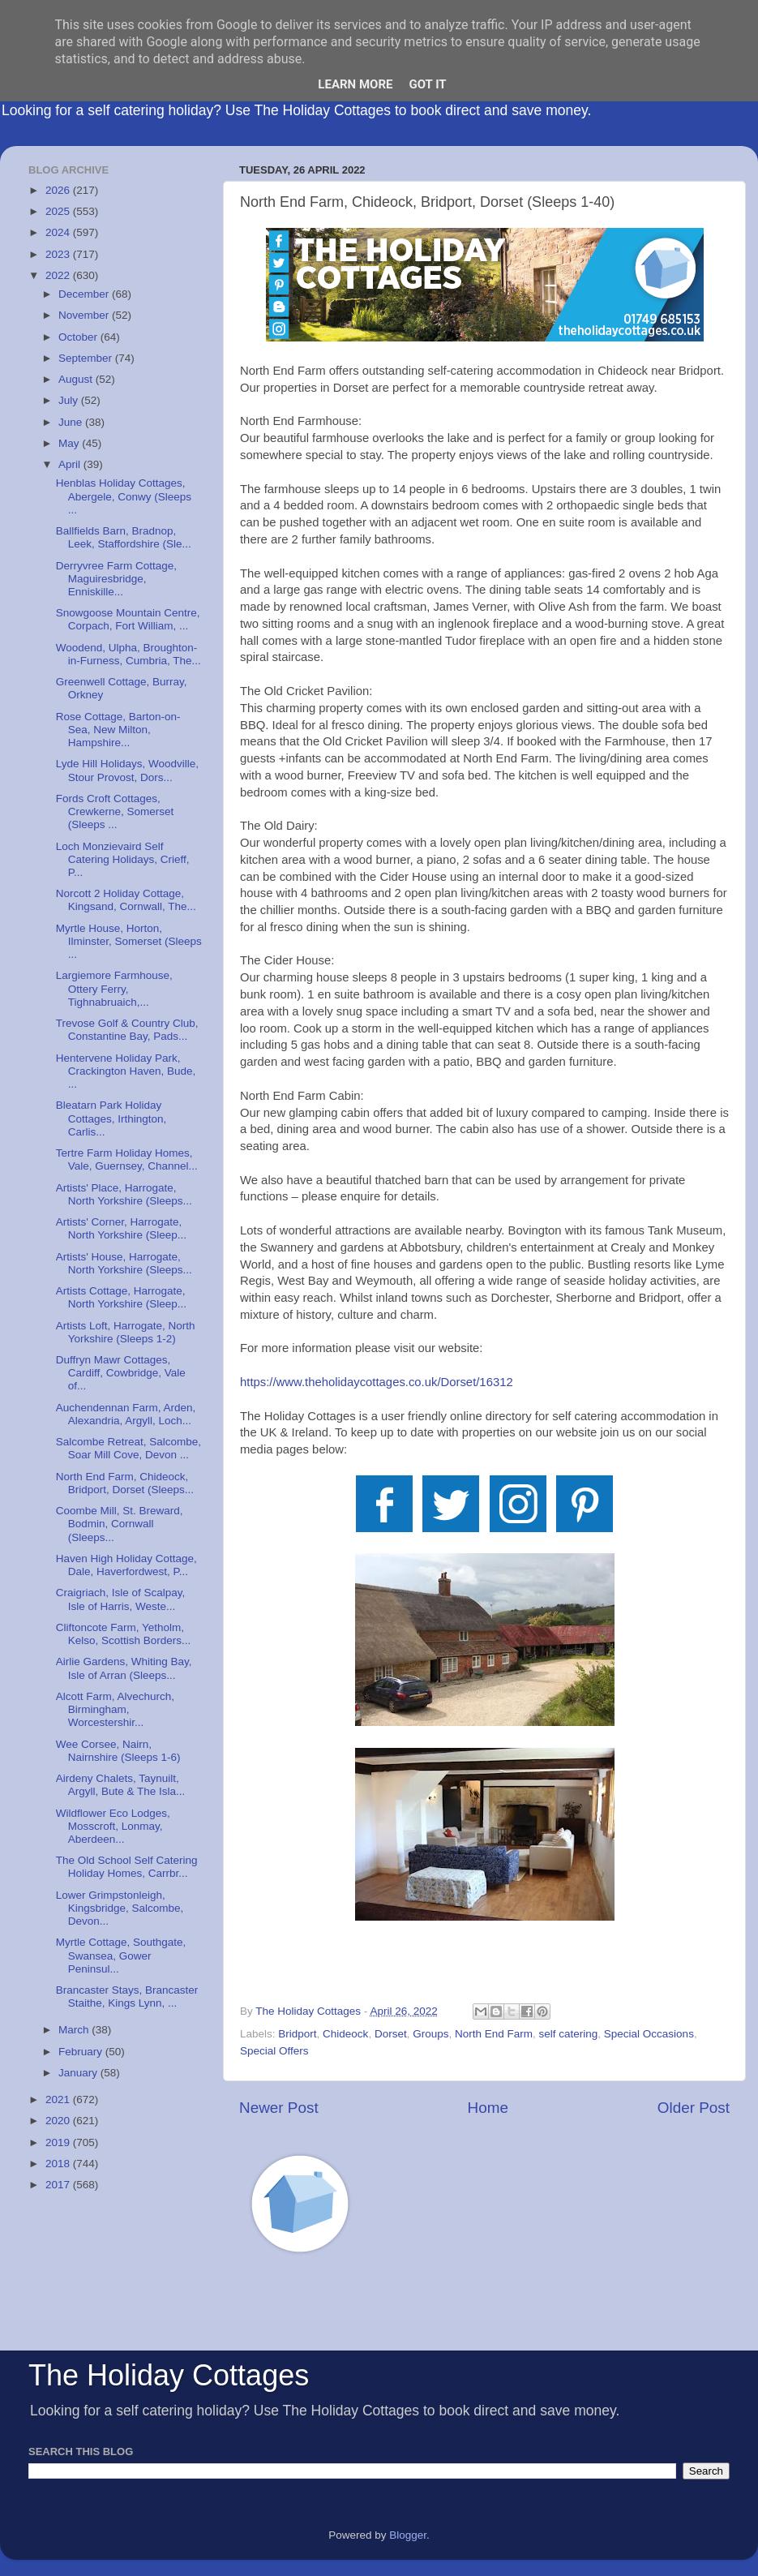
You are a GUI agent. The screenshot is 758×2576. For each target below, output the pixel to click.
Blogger (407, 2535)
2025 (59, 211)
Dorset (391, 2034)
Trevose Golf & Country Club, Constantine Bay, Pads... (127, 1029)
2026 (59, 190)
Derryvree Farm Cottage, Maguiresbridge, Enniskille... (116, 579)
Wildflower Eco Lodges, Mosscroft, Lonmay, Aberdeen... (113, 1826)
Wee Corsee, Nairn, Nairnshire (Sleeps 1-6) (118, 1750)
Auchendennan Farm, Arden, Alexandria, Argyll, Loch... (126, 1414)
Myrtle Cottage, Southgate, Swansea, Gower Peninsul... (121, 1955)
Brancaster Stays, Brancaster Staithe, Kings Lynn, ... (127, 1996)
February (81, 2052)
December (85, 294)
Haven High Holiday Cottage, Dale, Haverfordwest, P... (126, 1565)
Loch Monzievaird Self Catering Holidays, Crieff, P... (123, 859)
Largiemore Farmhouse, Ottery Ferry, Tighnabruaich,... (114, 988)
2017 (59, 2185)
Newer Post (279, 2107)
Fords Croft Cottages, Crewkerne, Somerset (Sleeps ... (115, 811)
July (69, 400)
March (75, 2030)
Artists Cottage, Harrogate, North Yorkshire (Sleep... (121, 1297)
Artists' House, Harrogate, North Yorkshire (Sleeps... (124, 1263)
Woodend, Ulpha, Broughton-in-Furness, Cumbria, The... (128, 654)
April (71, 464)
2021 (59, 2099)
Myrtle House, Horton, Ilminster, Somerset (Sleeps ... (129, 941)
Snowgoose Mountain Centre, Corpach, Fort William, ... (128, 619)
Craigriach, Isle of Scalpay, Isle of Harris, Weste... (121, 1599)
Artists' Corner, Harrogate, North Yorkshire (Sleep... (121, 1228)
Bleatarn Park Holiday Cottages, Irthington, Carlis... (111, 1118)
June (71, 422)
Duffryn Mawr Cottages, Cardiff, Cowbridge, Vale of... (121, 1373)
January (79, 2073)
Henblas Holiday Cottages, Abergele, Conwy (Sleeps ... (123, 496)
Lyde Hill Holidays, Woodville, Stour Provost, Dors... (127, 770)
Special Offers (274, 2051)
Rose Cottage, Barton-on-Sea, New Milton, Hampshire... (118, 730)
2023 (59, 254)
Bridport (297, 2034)
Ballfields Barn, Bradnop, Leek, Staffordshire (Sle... (123, 537)
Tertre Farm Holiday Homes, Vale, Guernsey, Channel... (127, 1159)
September (86, 358)
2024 (59, 232)
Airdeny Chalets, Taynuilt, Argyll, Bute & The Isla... (121, 1784)
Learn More (355, 84)
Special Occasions (649, 2034)
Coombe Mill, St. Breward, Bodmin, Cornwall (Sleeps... (119, 1524)
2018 (59, 2163)
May (70, 443)
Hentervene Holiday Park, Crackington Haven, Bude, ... (126, 1071)
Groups (430, 2034)
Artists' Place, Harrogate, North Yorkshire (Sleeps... (124, 1194)
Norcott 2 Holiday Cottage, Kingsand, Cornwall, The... (126, 899)
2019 (59, 2142)
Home (488, 2107)
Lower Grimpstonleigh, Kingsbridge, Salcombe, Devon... (120, 1908)
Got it (427, 84)
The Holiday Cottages (168, 2375)
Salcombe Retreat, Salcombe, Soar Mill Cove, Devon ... (128, 1448)
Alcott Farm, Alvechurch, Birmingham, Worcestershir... (115, 1709)
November (85, 315)
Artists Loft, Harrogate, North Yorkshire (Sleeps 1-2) (125, 1332)
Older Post (693, 2107)
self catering (568, 2034)
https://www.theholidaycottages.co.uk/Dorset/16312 (376, 1382)
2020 (59, 2120)
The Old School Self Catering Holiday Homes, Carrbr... (127, 1866)
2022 (59, 275)
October (79, 337)
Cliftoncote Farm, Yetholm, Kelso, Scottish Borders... (123, 1633)
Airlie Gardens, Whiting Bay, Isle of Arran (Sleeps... (124, 1668)
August (77, 379)
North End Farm (494, 2034)
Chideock (345, 2034)
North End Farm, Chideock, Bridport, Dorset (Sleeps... (125, 1483)
